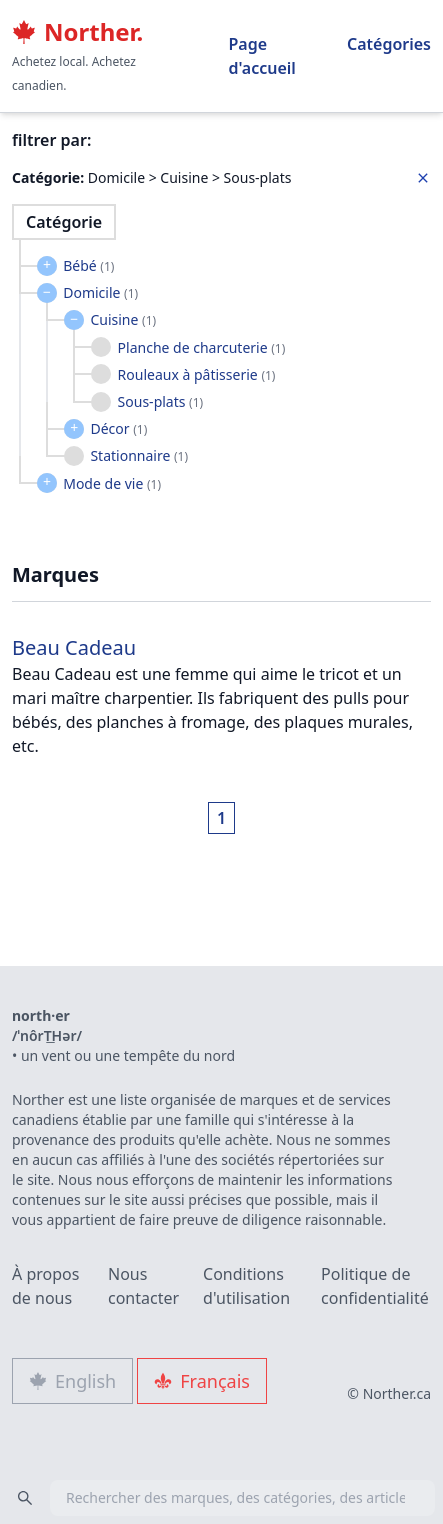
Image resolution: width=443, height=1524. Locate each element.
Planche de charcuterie (202, 347)
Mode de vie (112, 483)
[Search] (25, 1498)
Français (202, 1381)
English (72, 1381)
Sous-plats (161, 401)
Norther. (77, 32)
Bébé (88, 265)
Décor (118, 428)
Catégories (389, 44)
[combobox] (221, 1498)
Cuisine (123, 319)
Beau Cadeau (74, 647)
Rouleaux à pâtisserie (197, 374)
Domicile (100, 292)
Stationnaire (139, 455)
